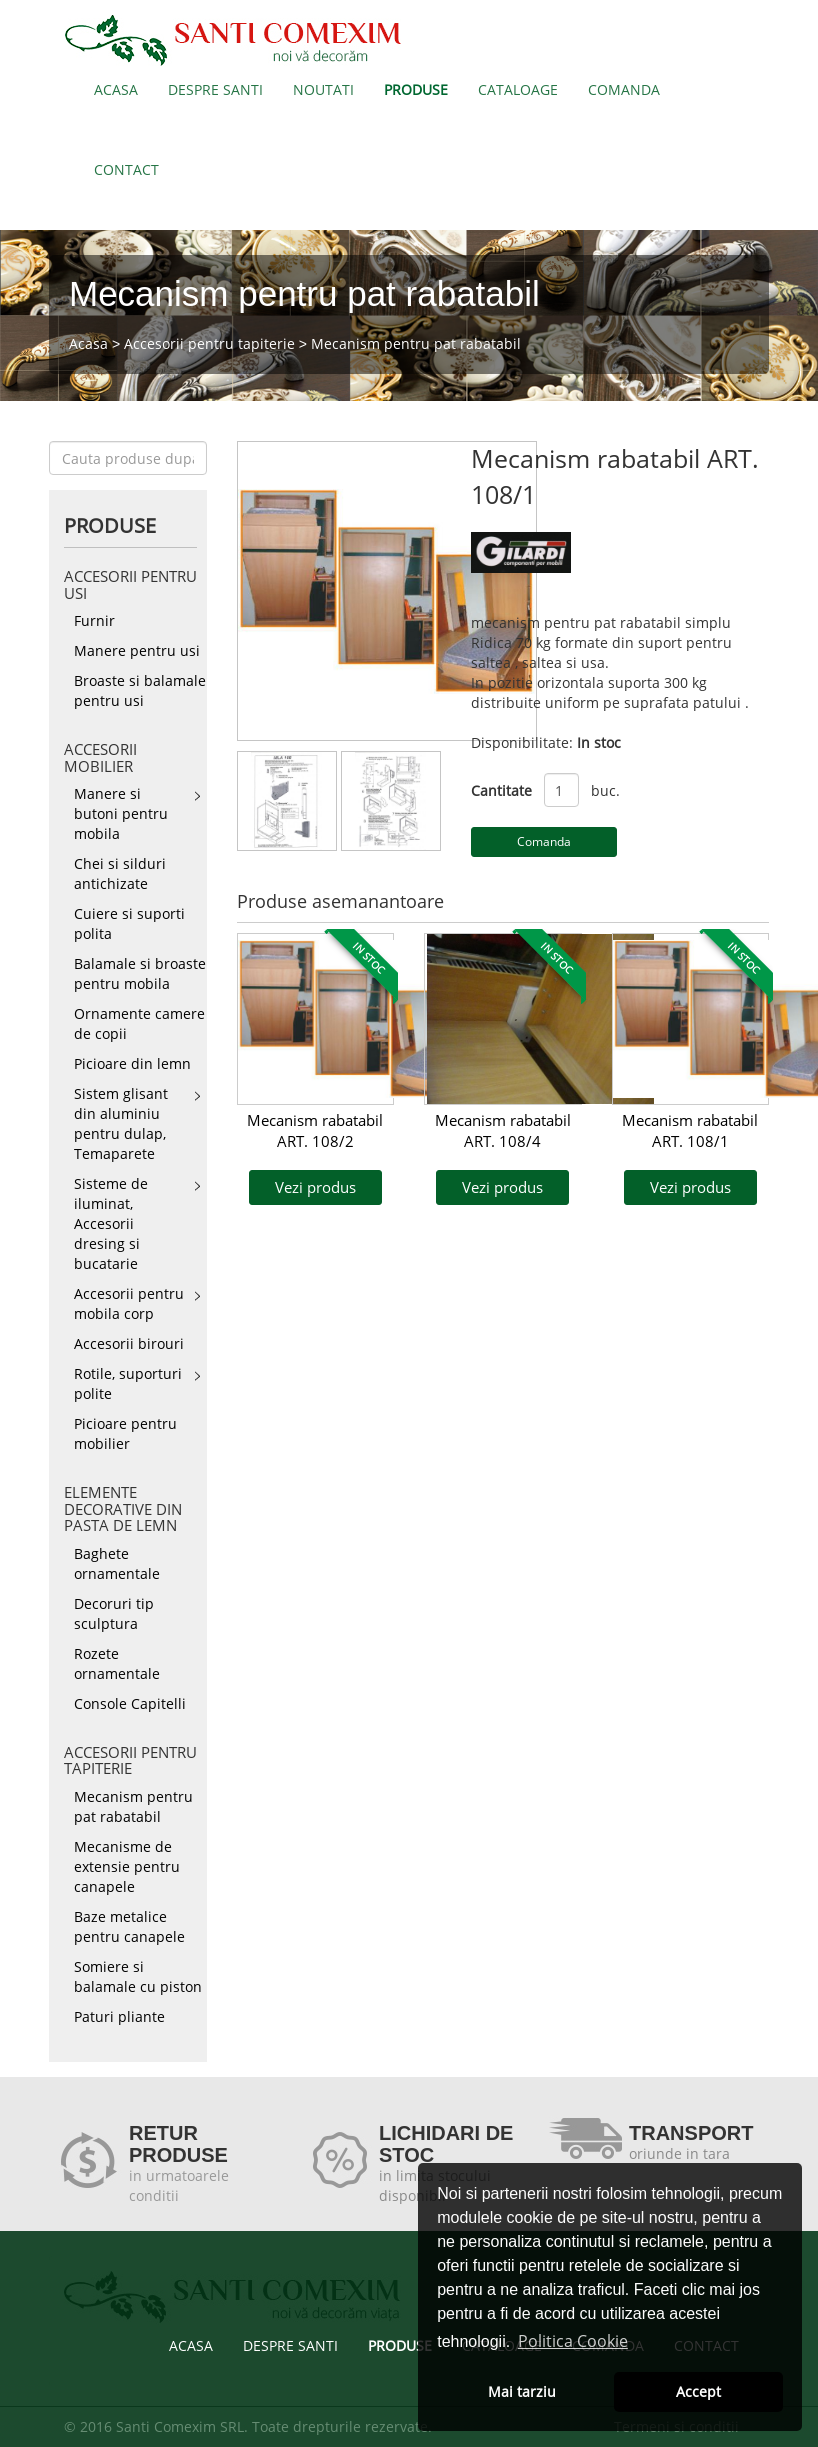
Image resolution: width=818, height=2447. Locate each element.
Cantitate (501, 790)
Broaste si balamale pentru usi (140, 690)
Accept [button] (698, 2391)
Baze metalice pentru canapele (129, 1926)
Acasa (88, 343)
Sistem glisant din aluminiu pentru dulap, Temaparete (121, 1123)
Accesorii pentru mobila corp (129, 1303)
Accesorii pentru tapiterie (209, 343)
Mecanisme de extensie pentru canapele (127, 1866)
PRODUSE (416, 89)
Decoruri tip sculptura (114, 1613)
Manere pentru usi (137, 650)
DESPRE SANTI (215, 89)
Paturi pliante (119, 2016)
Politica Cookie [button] (573, 2341)
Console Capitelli (130, 1703)
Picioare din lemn (132, 1063)
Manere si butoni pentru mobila (121, 813)
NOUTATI (323, 89)
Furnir (94, 620)
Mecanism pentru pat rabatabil (416, 343)
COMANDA (624, 89)
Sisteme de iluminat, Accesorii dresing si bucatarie (111, 1223)
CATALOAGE (518, 89)
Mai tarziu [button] (522, 2391)
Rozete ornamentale (117, 1663)
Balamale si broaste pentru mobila (140, 973)
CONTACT (126, 169)
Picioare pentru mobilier (125, 1433)
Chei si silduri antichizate (120, 873)
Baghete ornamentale (117, 1563)
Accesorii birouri (129, 1343)
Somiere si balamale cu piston (138, 1976)
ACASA (116, 89)
